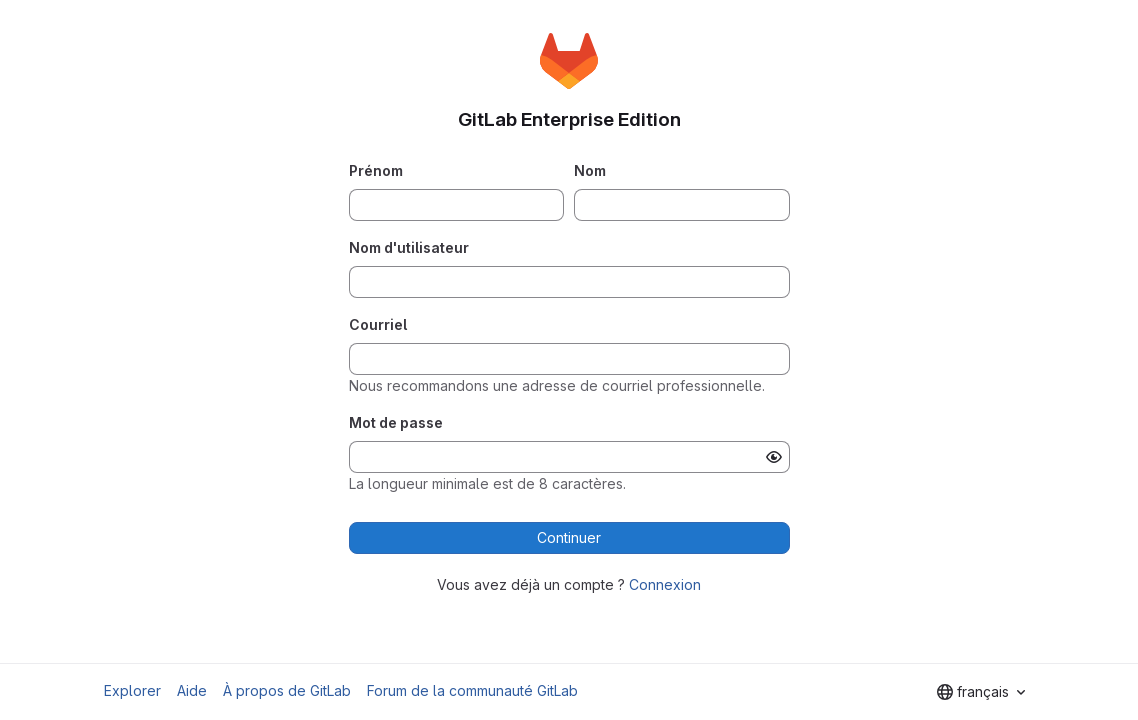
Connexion (665, 584)
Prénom (376, 170)
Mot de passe (396, 422)
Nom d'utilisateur (409, 247)
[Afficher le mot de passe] (774, 457)
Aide (192, 690)
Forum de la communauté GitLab (472, 690)
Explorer (132, 690)
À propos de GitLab (287, 690)
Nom (590, 170)
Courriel (378, 324)
